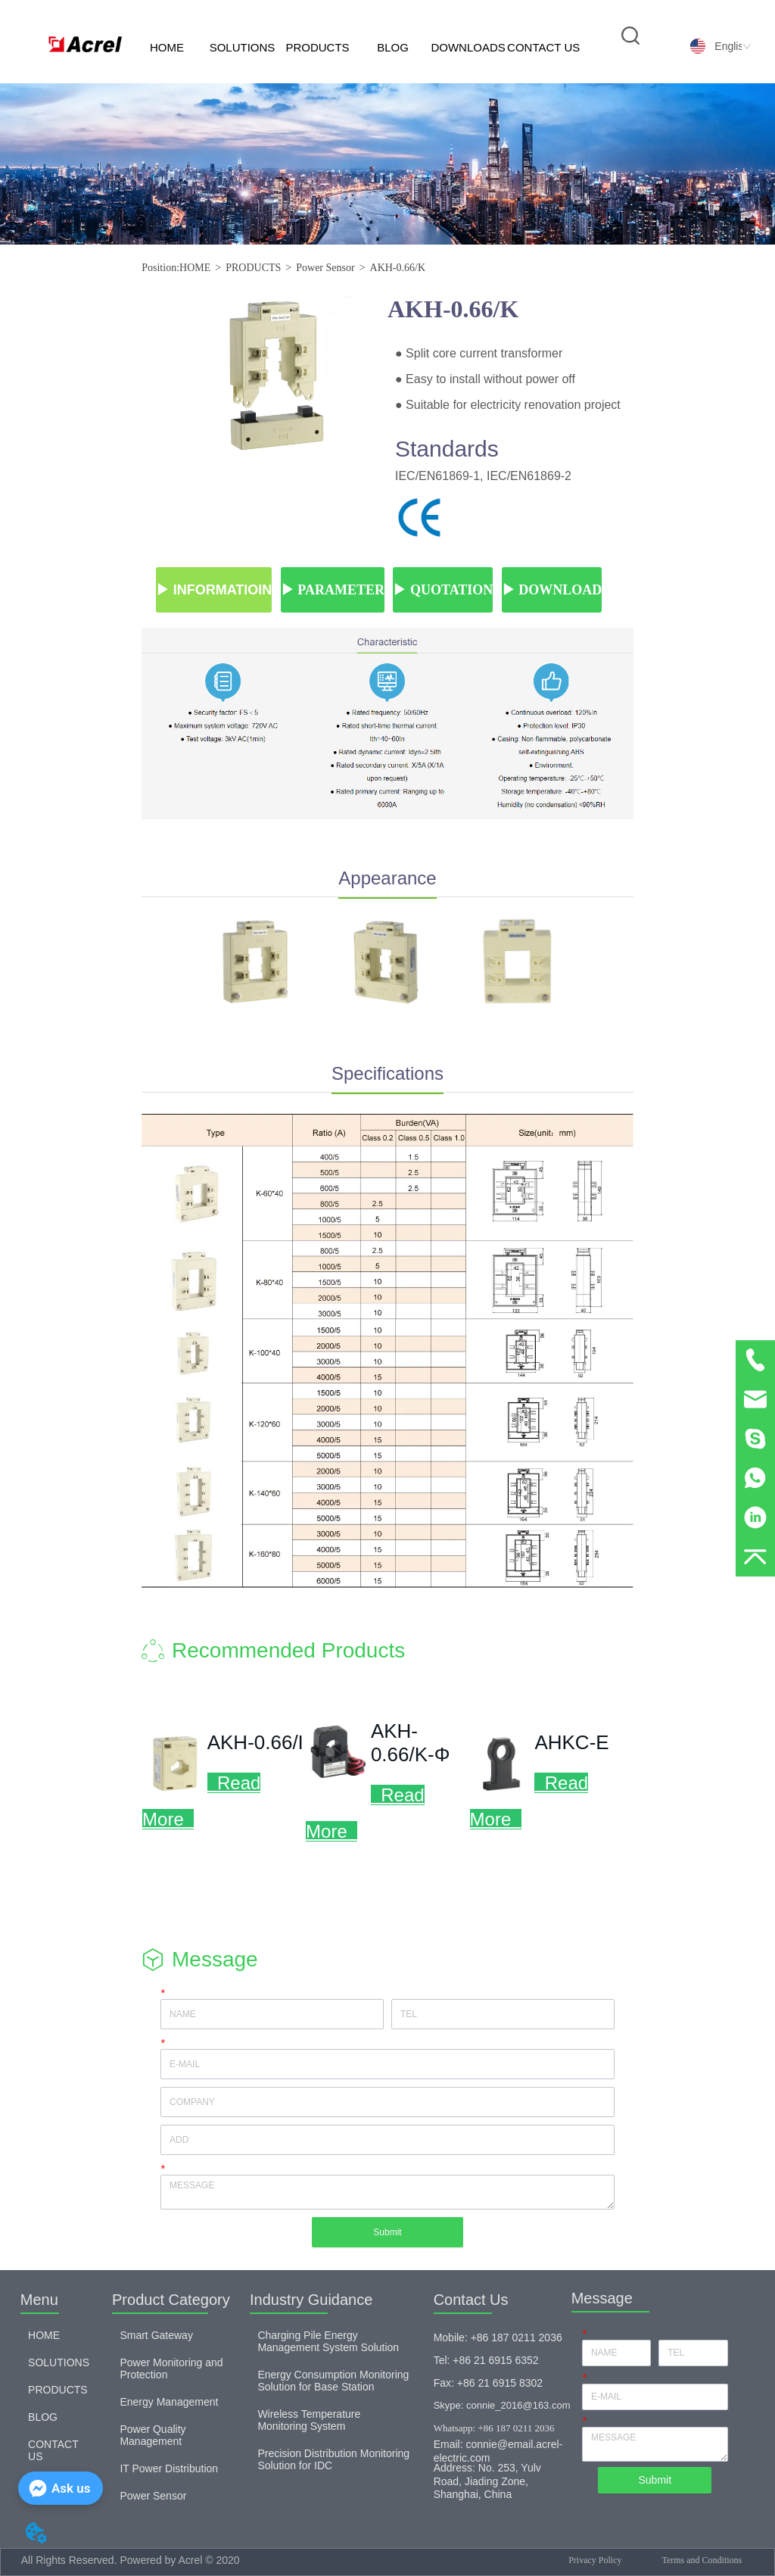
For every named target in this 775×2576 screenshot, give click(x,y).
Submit (387, 2232)
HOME (167, 47)
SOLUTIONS (242, 47)
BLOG (393, 47)
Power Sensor (325, 267)
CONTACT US (543, 47)
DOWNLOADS (468, 47)
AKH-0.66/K (398, 267)
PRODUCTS (317, 47)
